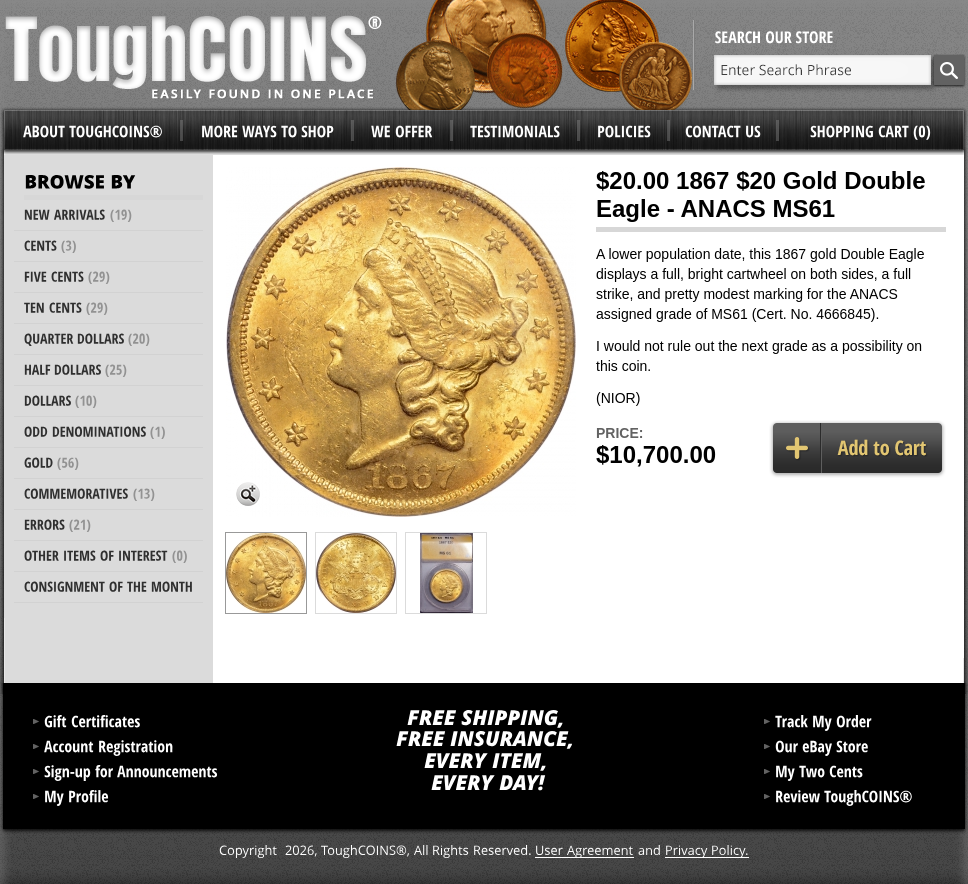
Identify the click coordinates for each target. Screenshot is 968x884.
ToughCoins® (349, 55)
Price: (619, 433)
